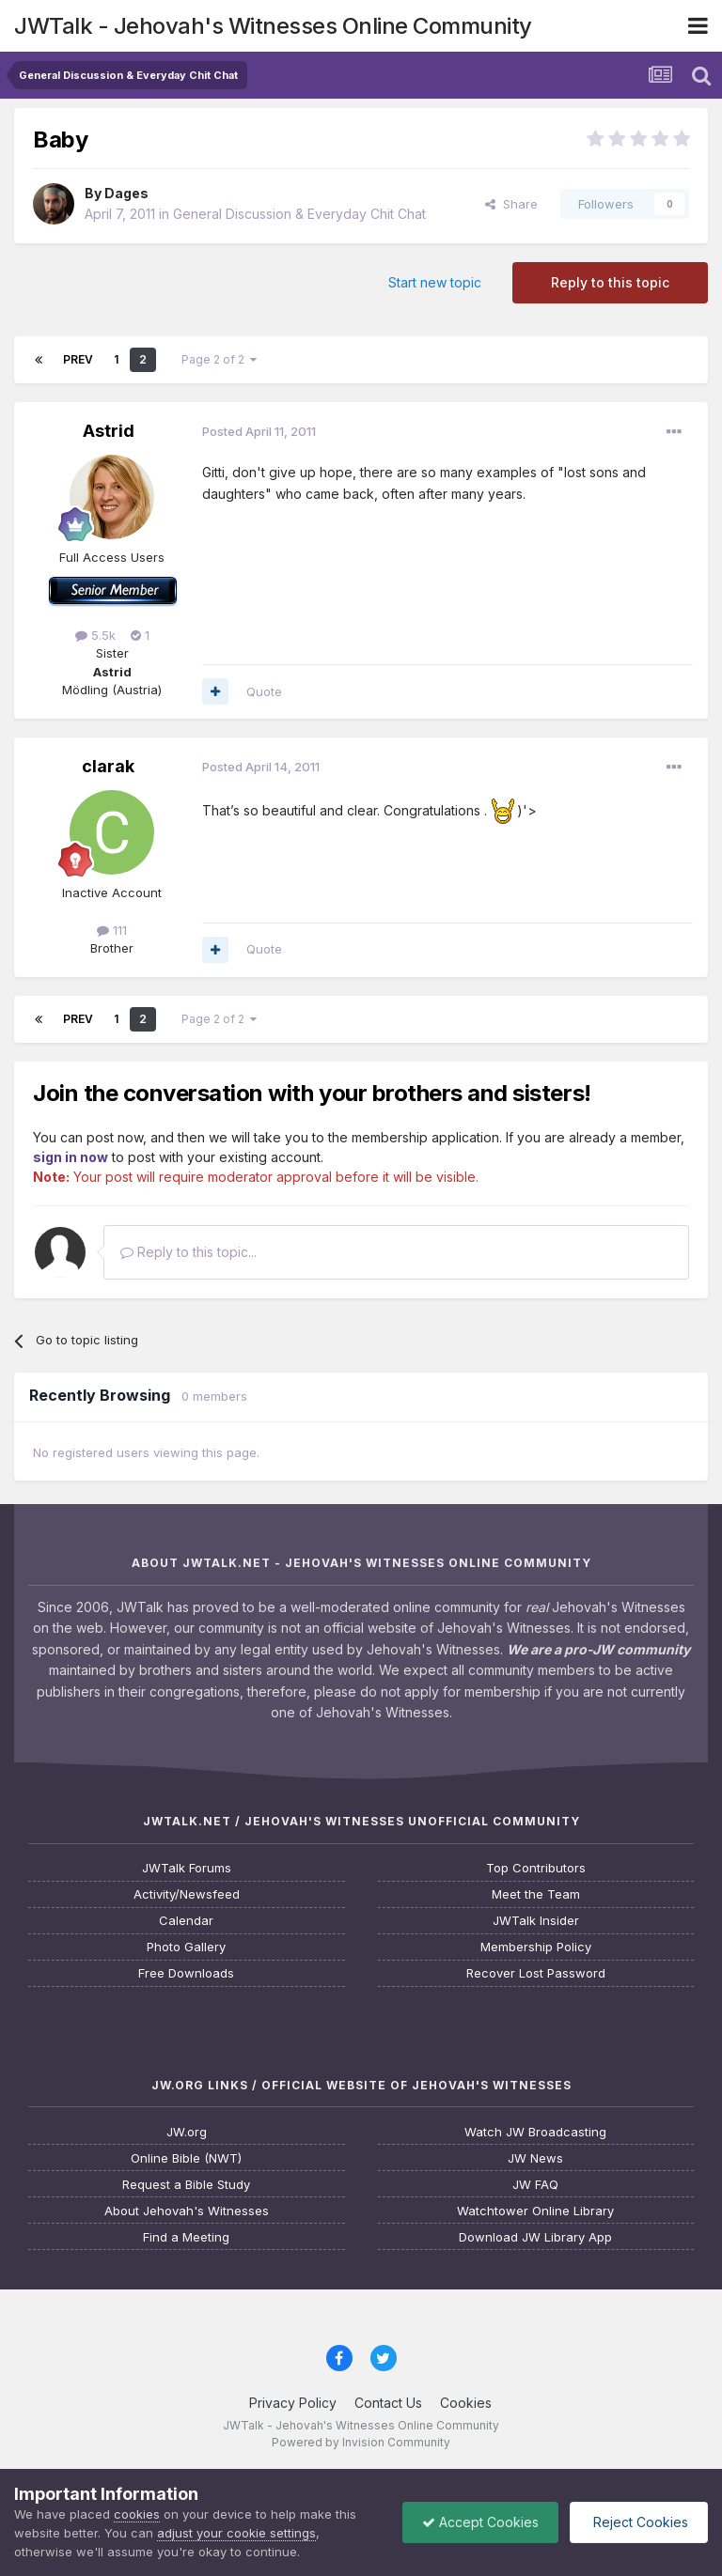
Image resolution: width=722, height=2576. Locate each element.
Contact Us (388, 2403)
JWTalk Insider (536, 1921)
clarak (108, 766)
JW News (535, 2158)
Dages (126, 193)
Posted (259, 431)
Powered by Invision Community (361, 2442)
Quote (264, 691)
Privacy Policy (293, 2403)
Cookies (466, 2403)
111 (112, 930)
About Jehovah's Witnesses (186, 2211)
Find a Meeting (186, 2237)
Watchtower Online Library (535, 2211)
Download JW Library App (535, 2237)
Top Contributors (536, 1868)
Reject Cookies (638, 2522)
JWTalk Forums (186, 1868)
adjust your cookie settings (236, 2532)
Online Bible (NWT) (186, 2158)
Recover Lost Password (535, 1973)
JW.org (186, 2132)
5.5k (95, 635)
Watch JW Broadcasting (535, 2132)
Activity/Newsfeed (186, 1894)
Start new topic (434, 282)
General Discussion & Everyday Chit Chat (299, 214)
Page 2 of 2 (219, 359)
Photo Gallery (186, 1947)
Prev (78, 359)
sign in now (70, 1157)
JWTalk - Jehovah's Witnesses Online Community (273, 25)
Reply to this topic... (188, 1252)
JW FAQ (535, 2185)
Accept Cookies (480, 2522)
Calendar (186, 1921)
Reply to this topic (610, 282)
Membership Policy (535, 1947)
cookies (137, 2514)
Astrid (108, 431)
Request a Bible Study (186, 2185)
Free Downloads (186, 1973)
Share (511, 203)
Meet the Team (536, 1894)
